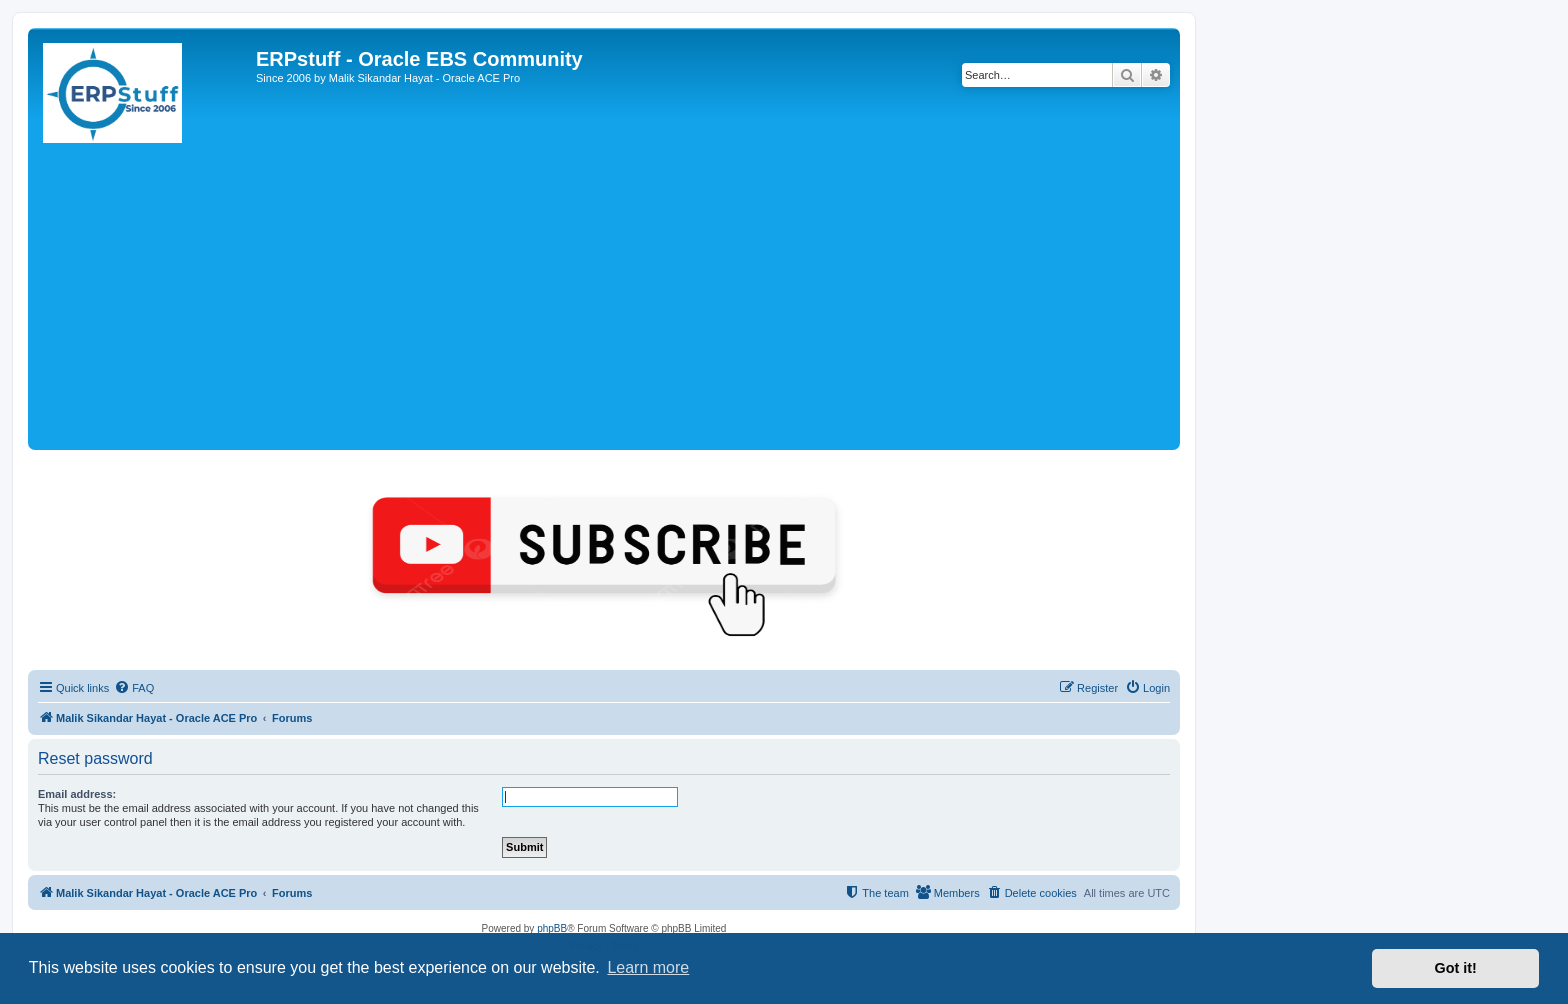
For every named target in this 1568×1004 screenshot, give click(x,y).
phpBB (552, 928)
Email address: (77, 794)
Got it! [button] (1456, 968)
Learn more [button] (648, 967)
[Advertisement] (604, 295)
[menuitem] (134, 688)
